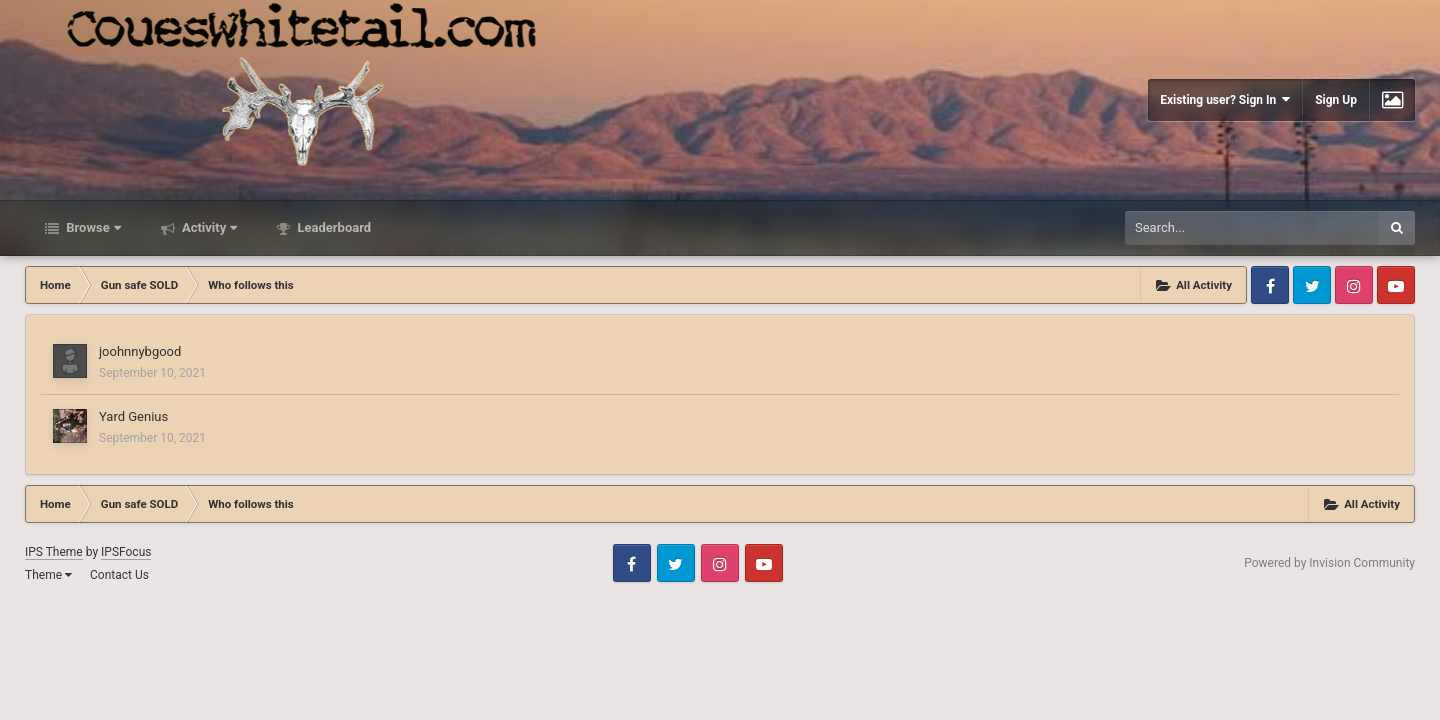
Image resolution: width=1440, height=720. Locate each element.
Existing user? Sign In (1225, 99)
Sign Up (1336, 100)
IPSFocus (126, 552)
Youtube (1396, 285)
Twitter (1312, 285)
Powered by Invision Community (1329, 563)
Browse (92, 227)
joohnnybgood (140, 351)
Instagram (1354, 285)
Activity (208, 227)
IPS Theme (54, 552)
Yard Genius (133, 416)
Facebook (1270, 285)
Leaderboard (332, 227)
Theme (48, 575)
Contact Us (119, 575)
